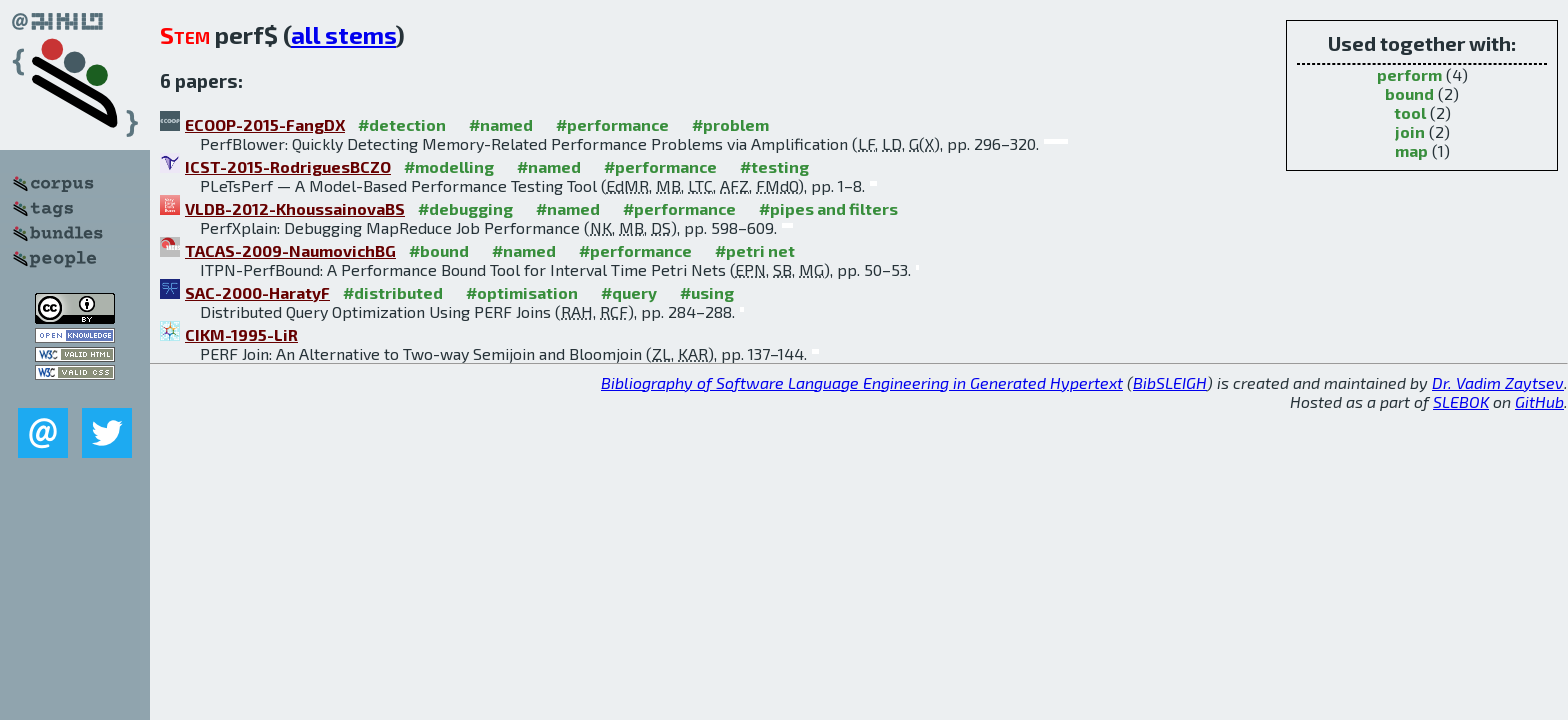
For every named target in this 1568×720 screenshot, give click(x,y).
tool (1410, 112)
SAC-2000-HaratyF (257, 292)
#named (501, 124)
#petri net (755, 250)
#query (629, 292)
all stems (343, 34)
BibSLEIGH (1170, 382)
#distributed (393, 292)
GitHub (1539, 401)
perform (1409, 74)
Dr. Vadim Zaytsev (1498, 382)
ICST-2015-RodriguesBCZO (288, 166)
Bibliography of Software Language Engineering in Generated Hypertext (862, 382)
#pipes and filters (828, 208)
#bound (439, 250)
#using (707, 292)
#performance (612, 124)
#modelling (449, 166)
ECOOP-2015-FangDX (265, 124)
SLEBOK (1461, 401)
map (1411, 150)
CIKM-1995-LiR (241, 334)
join (1410, 131)
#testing (774, 166)
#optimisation (522, 292)
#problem (730, 124)
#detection (402, 124)
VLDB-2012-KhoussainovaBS (295, 208)
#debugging (465, 208)
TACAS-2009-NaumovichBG (290, 250)
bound (1409, 93)
